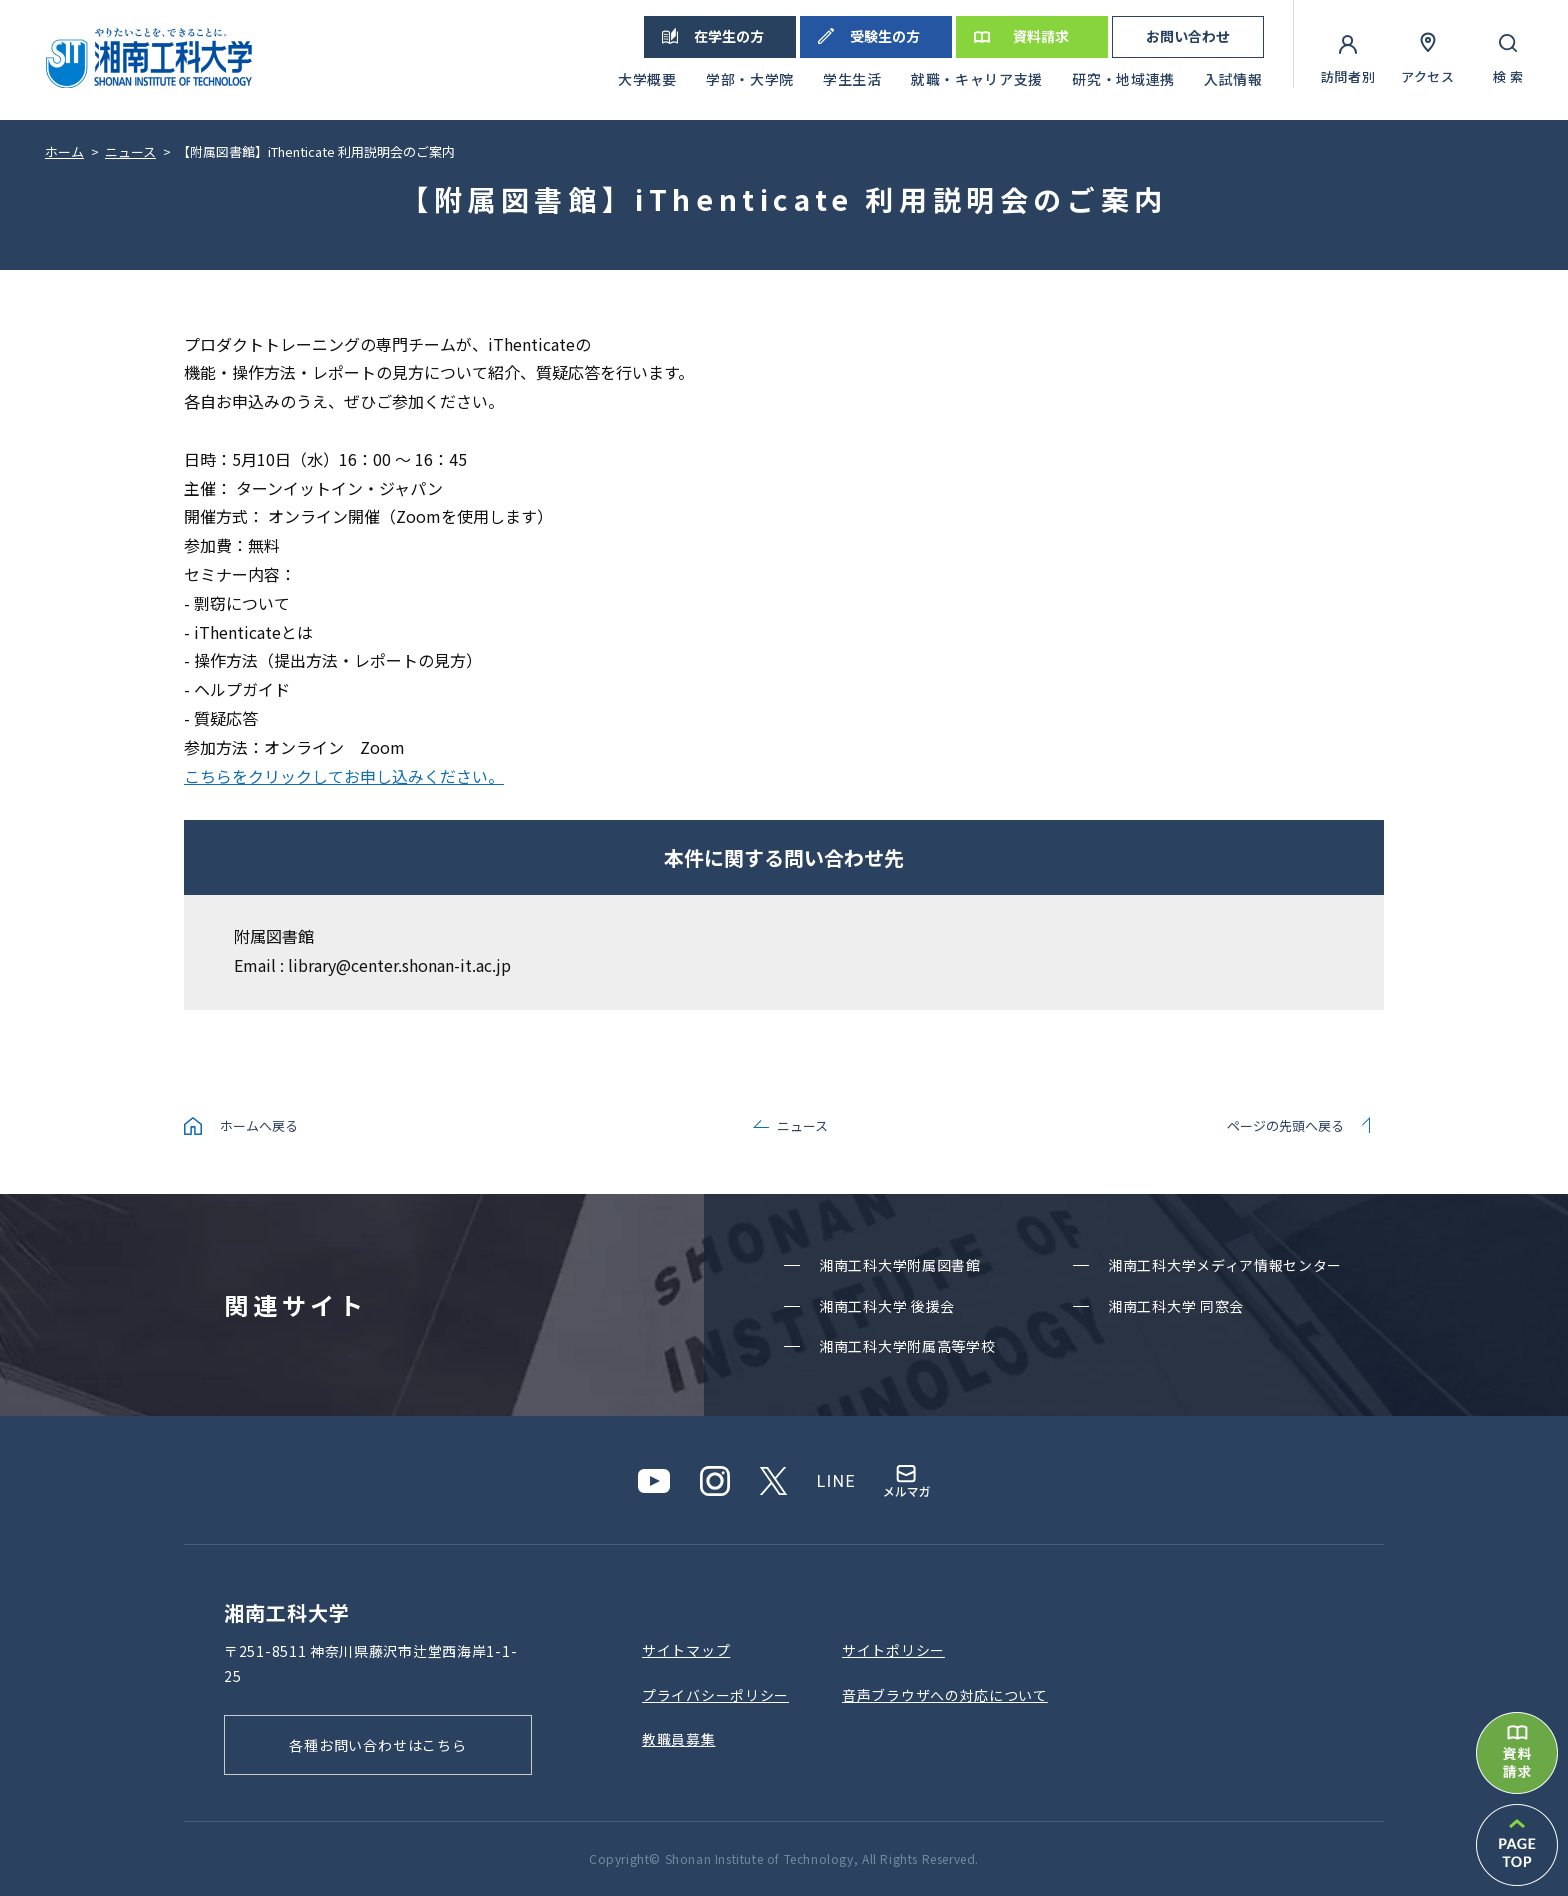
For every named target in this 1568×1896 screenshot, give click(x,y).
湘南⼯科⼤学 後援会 (887, 1306)
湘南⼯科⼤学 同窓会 (1176, 1306)
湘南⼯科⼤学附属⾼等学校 (907, 1346)
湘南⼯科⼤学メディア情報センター (1225, 1265)
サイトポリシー (893, 1650)
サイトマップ (686, 1650)
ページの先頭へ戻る (1285, 1125)
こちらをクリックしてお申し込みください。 (344, 776)
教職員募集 (679, 1739)
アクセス (1428, 76)
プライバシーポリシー (715, 1695)
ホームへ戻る (259, 1125)
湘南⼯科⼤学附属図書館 (900, 1265)
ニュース (802, 1125)
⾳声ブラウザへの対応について (945, 1695)
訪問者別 (1348, 76)
